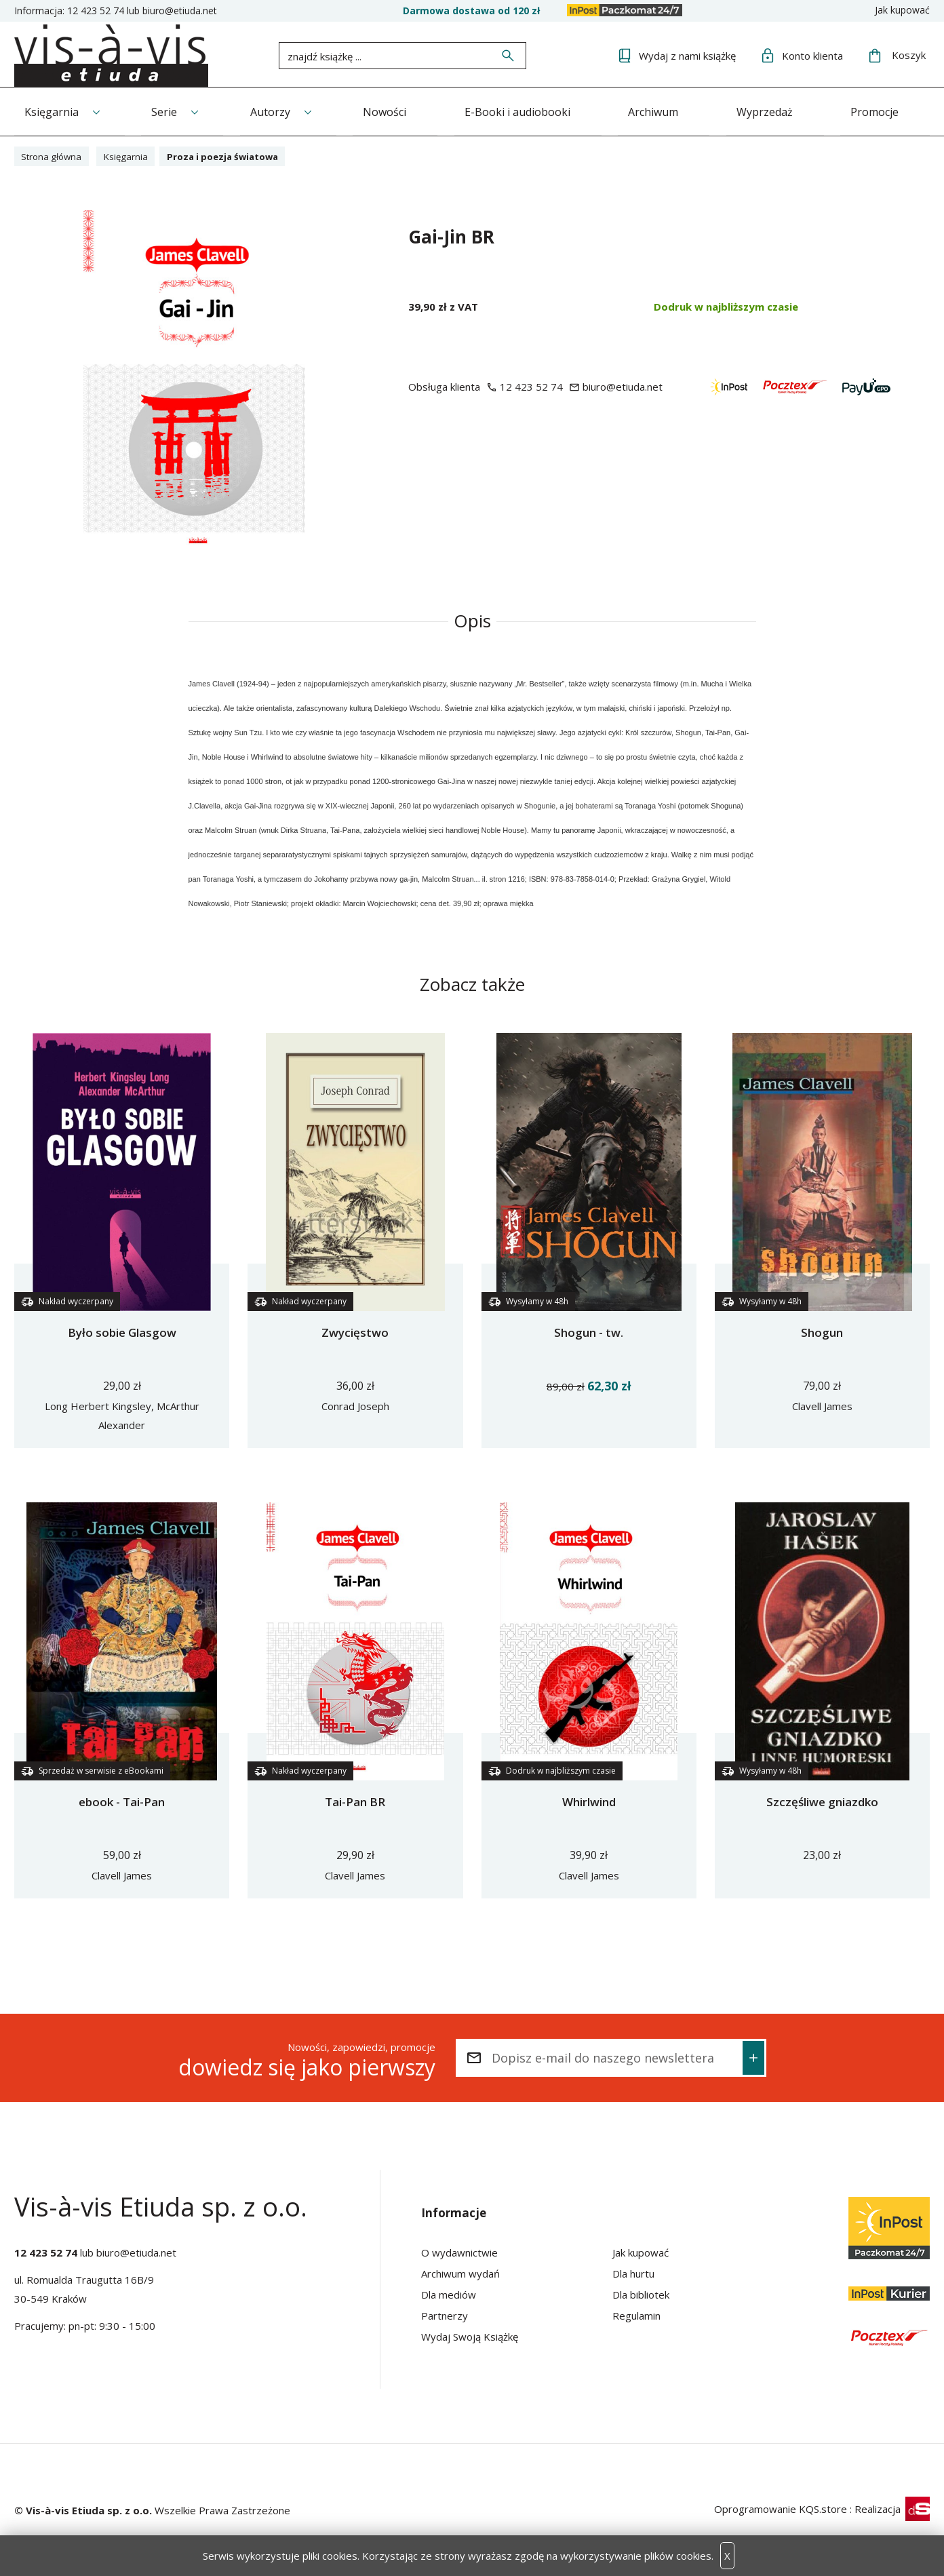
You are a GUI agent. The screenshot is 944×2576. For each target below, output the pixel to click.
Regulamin (636, 2315)
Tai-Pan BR (355, 1801)
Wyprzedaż (782, 110)
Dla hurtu (633, 2273)
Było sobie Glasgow (122, 1332)
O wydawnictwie (459, 2252)
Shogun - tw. (588, 1332)
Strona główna (54, 155)
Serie (167, 110)
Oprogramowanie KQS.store (780, 2508)
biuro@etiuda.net (179, 10)
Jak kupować (902, 9)
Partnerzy (444, 2315)
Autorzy (276, 110)
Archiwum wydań (460, 2273)
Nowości (394, 110)
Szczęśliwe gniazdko (822, 1801)
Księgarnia (51, 110)
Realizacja (892, 2508)
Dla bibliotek (640, 2294)
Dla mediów (448, 2294)
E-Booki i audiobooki (529, 110)
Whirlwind (589, 1801)
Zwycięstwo (355, 1332)
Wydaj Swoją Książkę (469, 2336)
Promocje (895, 110)
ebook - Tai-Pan (122, 1801)
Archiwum (668, 110)
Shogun (822, 1332)
